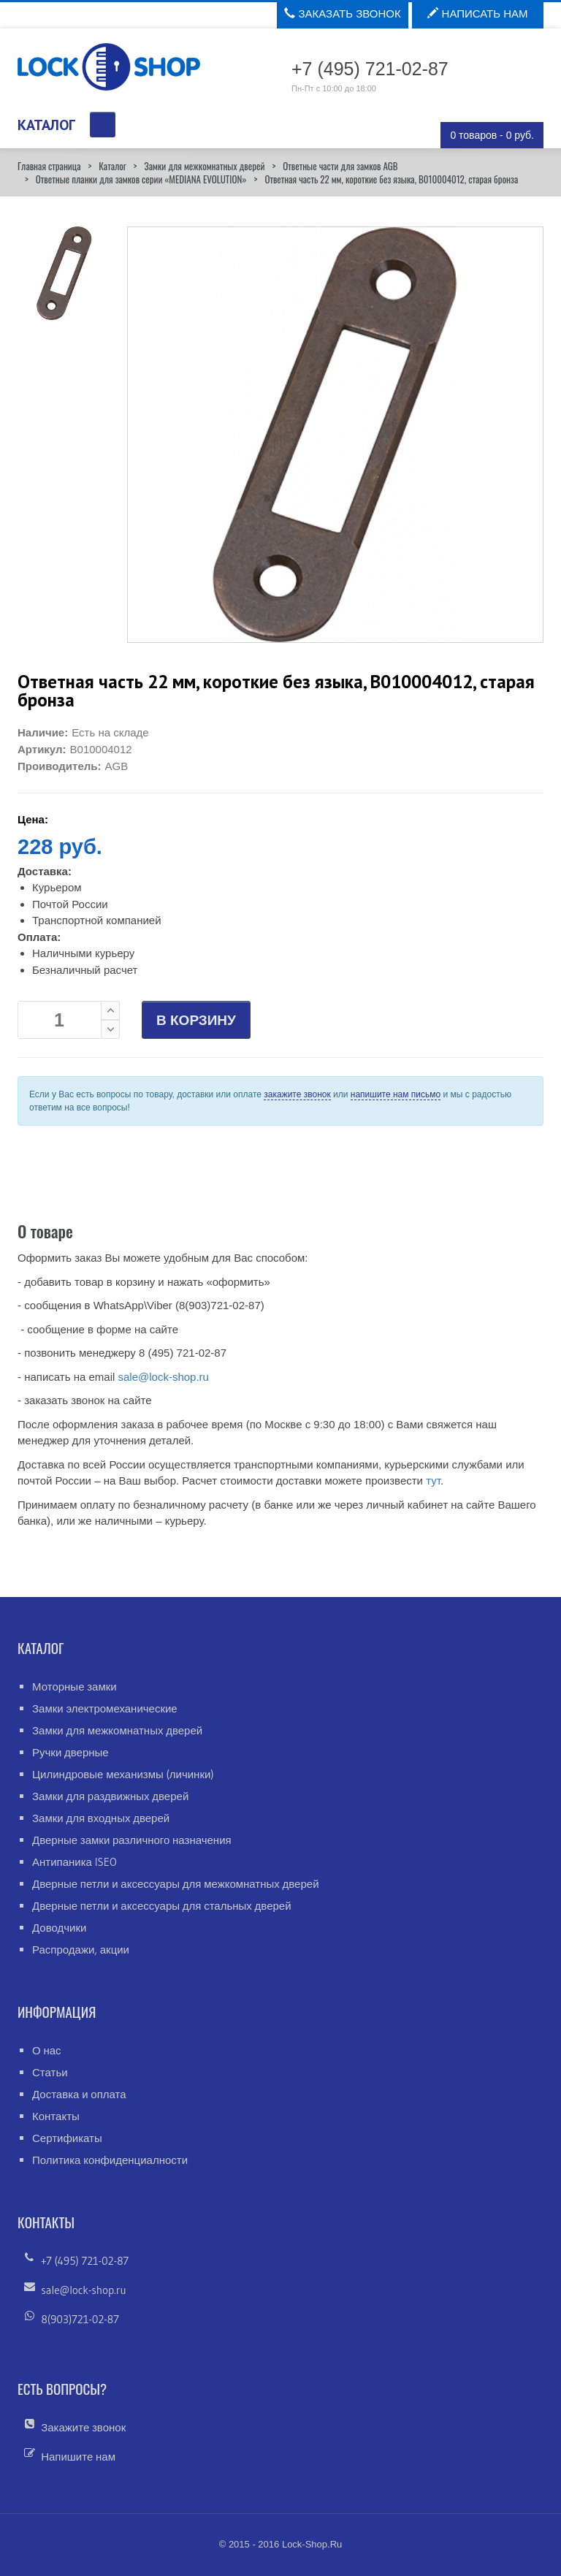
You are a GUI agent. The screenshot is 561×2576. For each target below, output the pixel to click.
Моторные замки (74, 1686)
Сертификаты (67, 2138)
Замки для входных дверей (100, 1818)
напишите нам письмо (395, 1094)
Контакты (56, 2116)
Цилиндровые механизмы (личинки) (123, 1774)
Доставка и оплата (79, 2094)
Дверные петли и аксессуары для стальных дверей (161, 1906)
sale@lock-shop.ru (163, 1377)
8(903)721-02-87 (80, 2319)
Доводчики (59, 1928)
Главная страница (49, 166)
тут (433, 1480)
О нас (46, 2050)
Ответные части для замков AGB (340, 166)
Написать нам (477, 13)
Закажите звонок (83, 2427)
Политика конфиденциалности (110, 2160)
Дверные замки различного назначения (132, 1840)
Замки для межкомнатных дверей (204, 166)
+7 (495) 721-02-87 (85, 2261)
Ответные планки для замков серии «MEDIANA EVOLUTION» (141, 179)
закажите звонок (297, 1094)
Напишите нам (78, 2456)
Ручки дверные (70, 1752)
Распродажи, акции (80, 1949)
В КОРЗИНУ (196, 1020)
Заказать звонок (342, 13)
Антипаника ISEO (74, 1862)
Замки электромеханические (105, 1708)
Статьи (50, 2072)
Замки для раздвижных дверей (110, 1796)
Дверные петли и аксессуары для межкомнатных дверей (175, 1884)
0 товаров (492, 135)
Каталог (112, 166)
